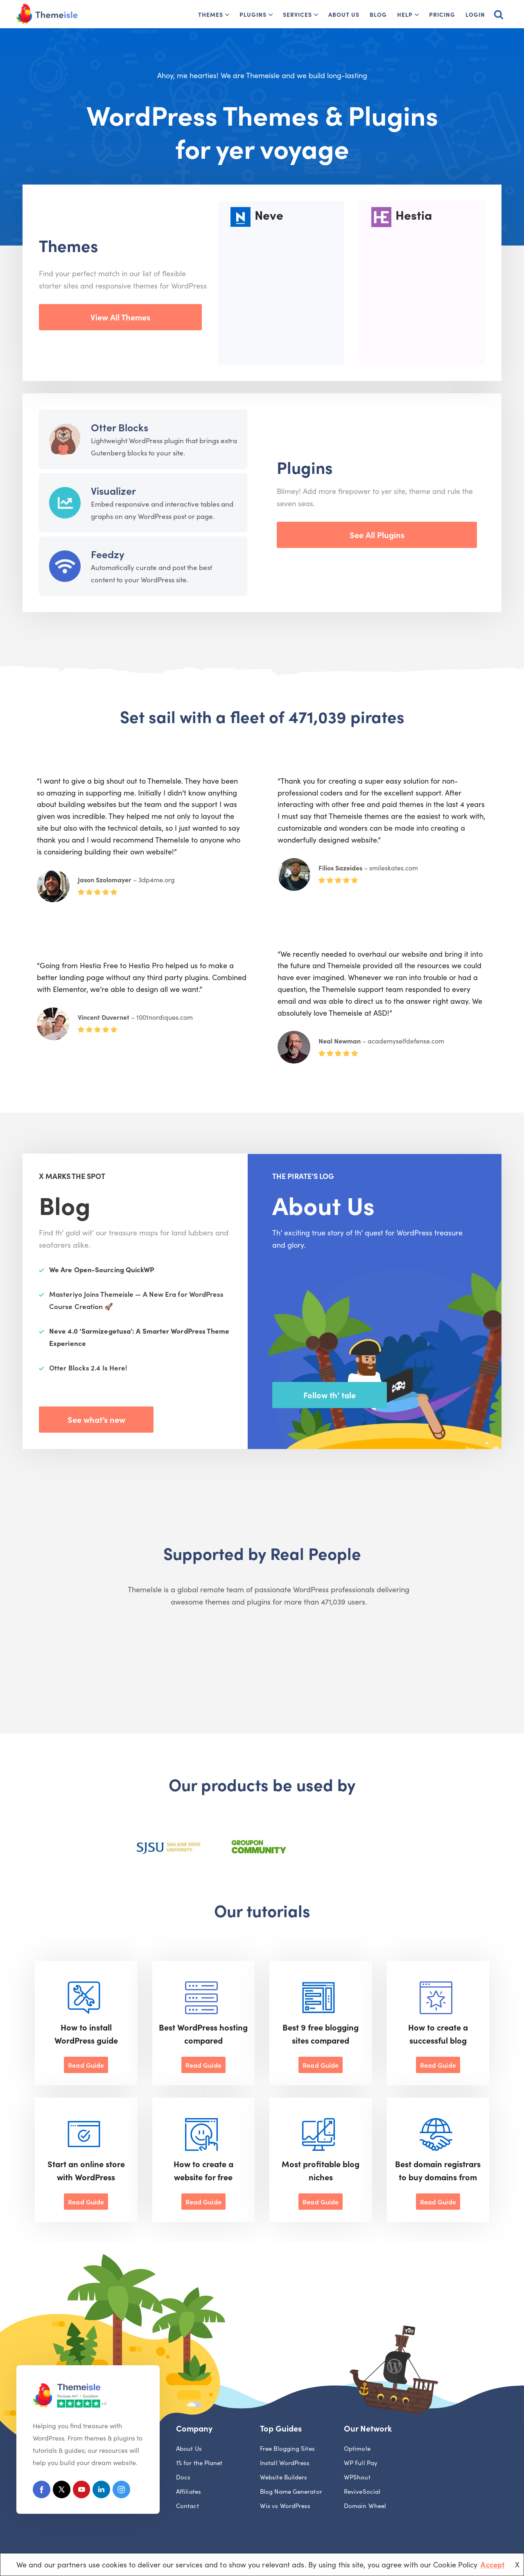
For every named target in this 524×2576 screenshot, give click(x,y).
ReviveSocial (362, 2492)
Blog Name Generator (291, 2492)
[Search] (499, 14)
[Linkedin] (104, 2491)
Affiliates (188, 2492)
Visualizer (113, 490)
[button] (227, 15)
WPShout (357, 2477)
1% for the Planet (199, 2463)
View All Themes (120, 316)
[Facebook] (42, 2491)
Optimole (357, 2449)
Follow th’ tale (329, 1394)
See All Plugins (377, 534)
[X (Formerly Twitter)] (63, 2491)
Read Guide (86, 2064)
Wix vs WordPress (285, 2506)
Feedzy (107, 554)
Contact (187, 2506)
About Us (343, 14)
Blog (378, 14)
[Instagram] (125, 2491)
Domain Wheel (365, 2506)
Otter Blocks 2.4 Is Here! (88, 1368)
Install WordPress (285, 2463)
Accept (492, 2564)
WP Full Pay (360, 2463)
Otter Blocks (119, 427)
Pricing (442, 14)
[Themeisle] (47, 14)
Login (475, 14)
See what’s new (96, 1419)
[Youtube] (84, 2491)
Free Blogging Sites (287, 2449)
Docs (183, 2477)
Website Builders (283, 2477)
